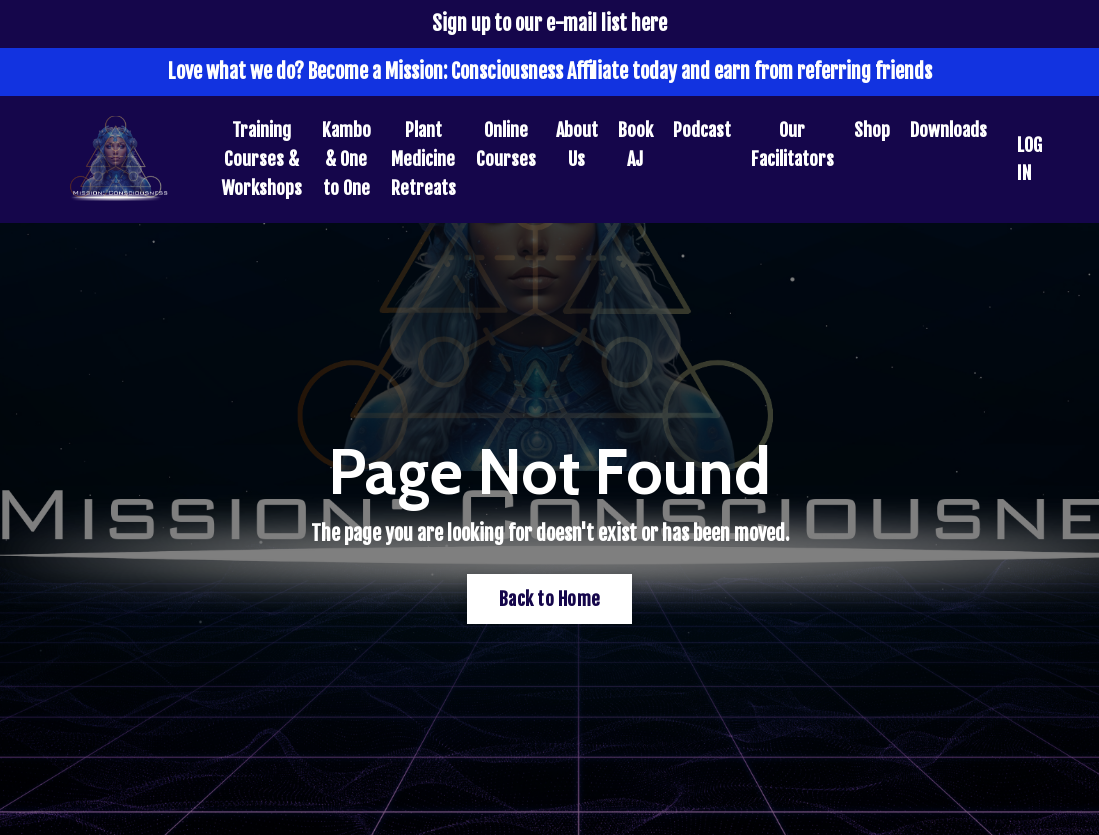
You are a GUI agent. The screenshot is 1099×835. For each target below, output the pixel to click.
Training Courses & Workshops (261, 159)
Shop (872, 130)
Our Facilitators (792, 144)
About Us (577, 144)
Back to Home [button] (549, 599)
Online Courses (506, 144)
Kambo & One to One (346, 159)
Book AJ (635, 144)
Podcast (702, 130)
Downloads (948, 130)
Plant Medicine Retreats (423, 159)
